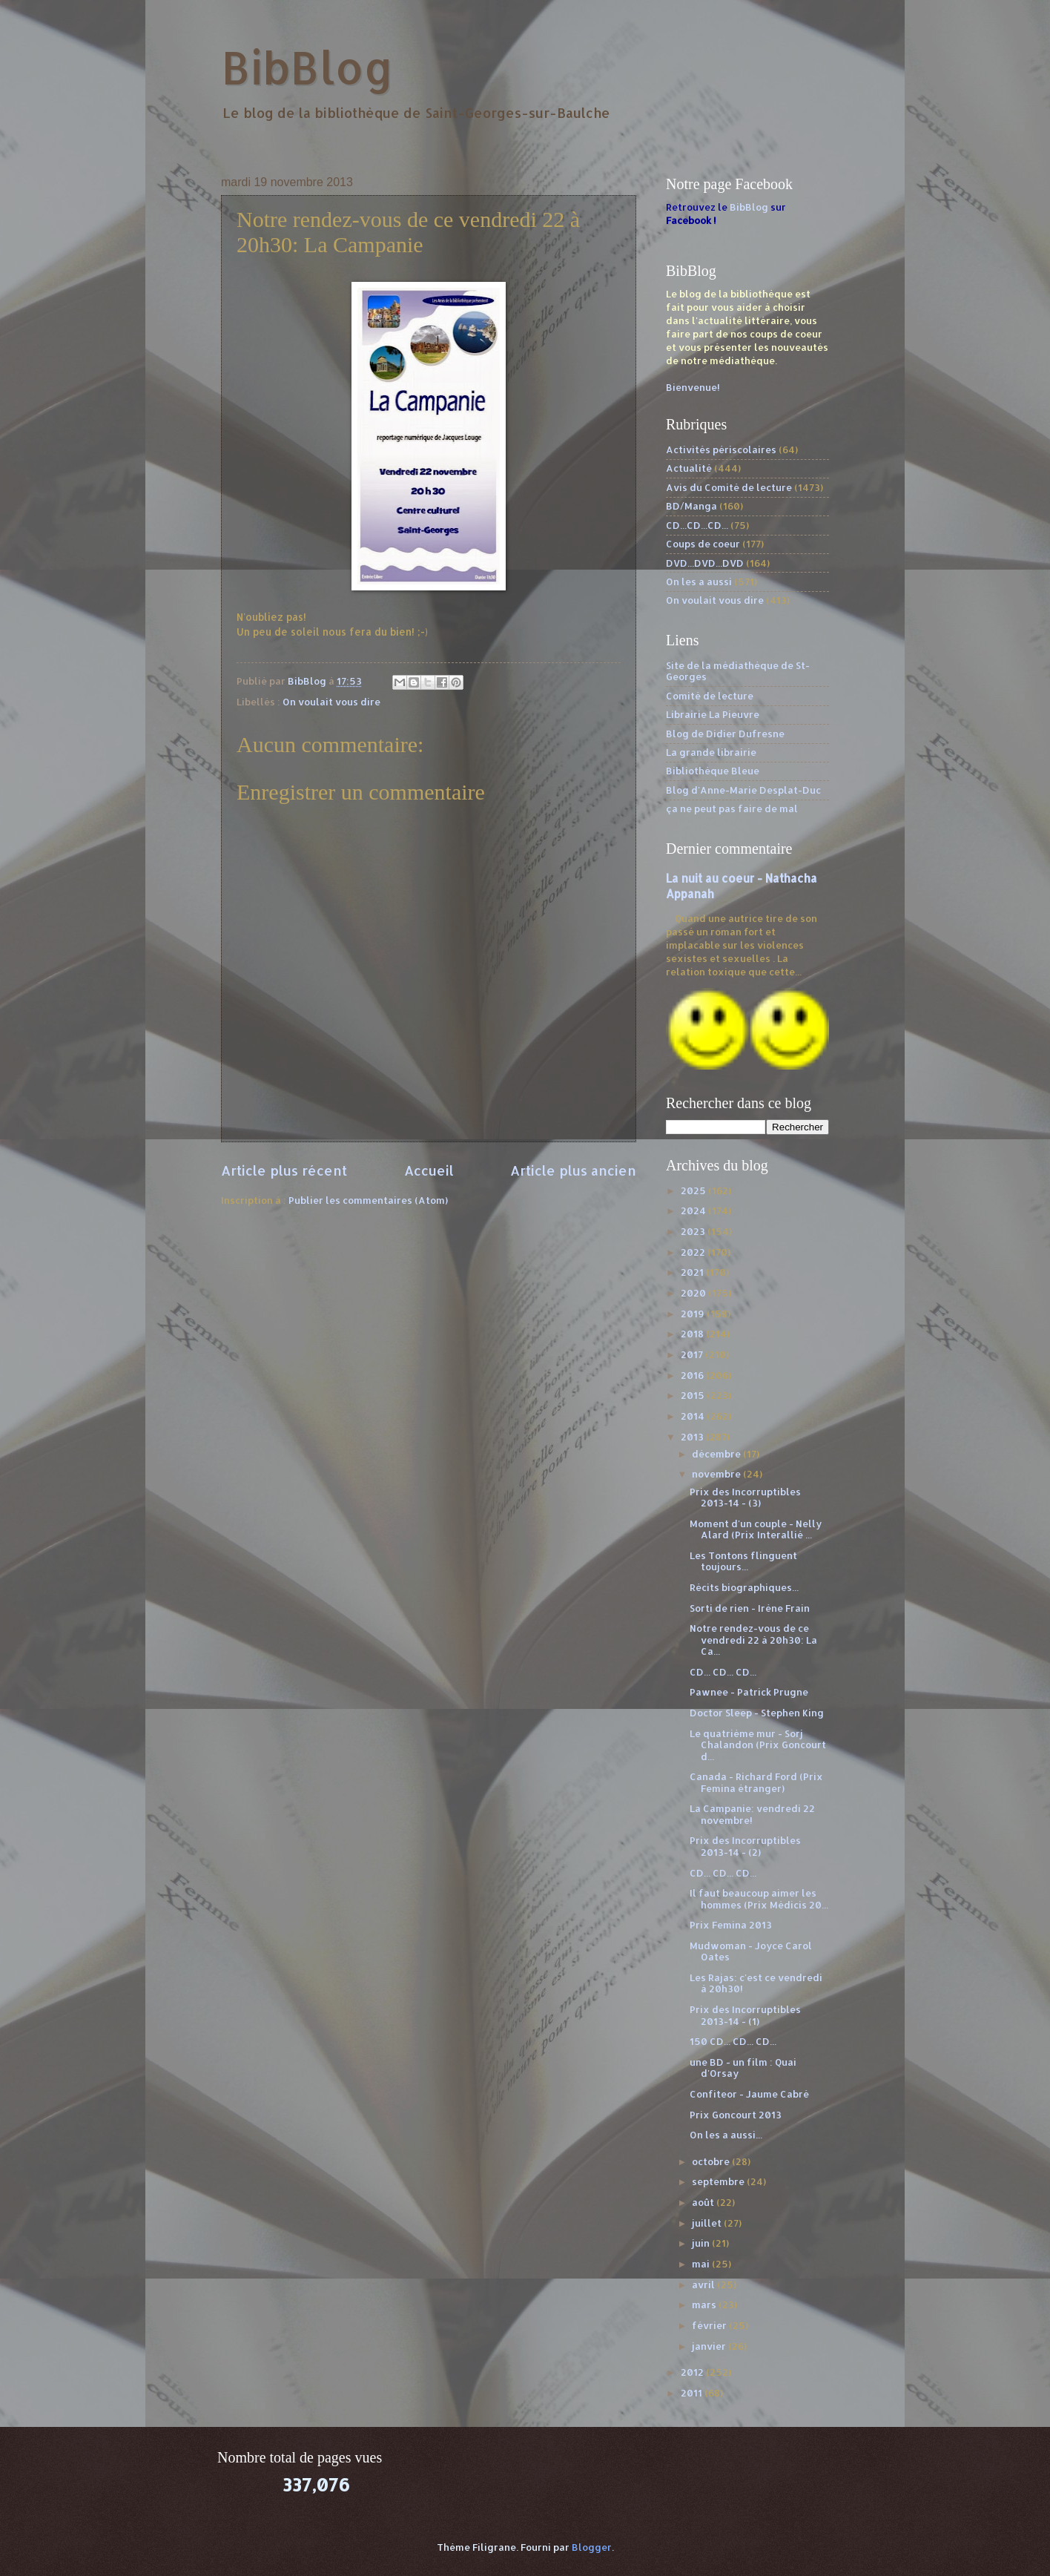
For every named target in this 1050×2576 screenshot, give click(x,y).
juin (702, 2243)
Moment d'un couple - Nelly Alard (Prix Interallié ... (756, 1529)
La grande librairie (711, 752)
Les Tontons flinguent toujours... (743, 1560)
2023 (694, 1231)
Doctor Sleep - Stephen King (757, 1713)
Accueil (429, 1170)
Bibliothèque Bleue (712, 771)
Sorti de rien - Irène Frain (750, 1608)
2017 (693, 1354)
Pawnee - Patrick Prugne (749, 1692)
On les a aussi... (726, 2135)
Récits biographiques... (744, 1587)
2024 (694, 1210)
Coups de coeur (703, 544)
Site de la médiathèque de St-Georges (738, 670)
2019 (694, 1314)
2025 (694, 1190)
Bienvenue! (693, 387)
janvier (710, 2346)
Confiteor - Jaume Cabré (749, 2094)
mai (702, 2264)
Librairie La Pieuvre (712, 714)
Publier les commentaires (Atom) (368, 1200)
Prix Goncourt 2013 (736, 2115)
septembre (719, 2181)
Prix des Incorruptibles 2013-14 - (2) (745, 1845)
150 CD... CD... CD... (733, 2041)
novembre (717, 1474)
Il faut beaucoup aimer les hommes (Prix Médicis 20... (759, 1898)
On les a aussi (699, 581)
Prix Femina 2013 (731, 1925)
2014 (694, 1416)
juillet (708, 2223)
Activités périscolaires (721, 449)
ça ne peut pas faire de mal (732, 808)
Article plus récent (284, 1170)
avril (704, 2284)
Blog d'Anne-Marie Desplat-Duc (743, 790)
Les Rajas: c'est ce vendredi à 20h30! (756, 1982)
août (704, 2202)
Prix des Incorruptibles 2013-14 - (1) (745, 2014)
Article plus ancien (573, 1170)
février (710, 2325)
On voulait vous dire (331, 702)
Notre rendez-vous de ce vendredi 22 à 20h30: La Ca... (753, 1639)
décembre (717, 1454)
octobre (712, 2161)
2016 (693, 1375)
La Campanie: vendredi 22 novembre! (752, 1813)
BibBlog (307, 67)
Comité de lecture (709, 696)
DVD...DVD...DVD (705, 563)
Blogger (592, 2547)
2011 (692, 2393)
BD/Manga (691, 506)
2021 (693, 1272)
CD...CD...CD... (697, 525)
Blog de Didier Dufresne (725, 733)
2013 (693, 1437)
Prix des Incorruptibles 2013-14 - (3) (745, 1497)
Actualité (689, 468)
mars (705, 2304)
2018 (693, 1334)
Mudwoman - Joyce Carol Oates (751, 1951)
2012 (693, 2372)
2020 (694, 1293)
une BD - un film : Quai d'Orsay (743, 2067)
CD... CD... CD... (723, 1672)
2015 (694, 1395)
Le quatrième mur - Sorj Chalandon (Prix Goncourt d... (758, 1744)
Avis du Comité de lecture (729, 487)
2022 (694, 1252)
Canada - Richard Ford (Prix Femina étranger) (756, 1781)
